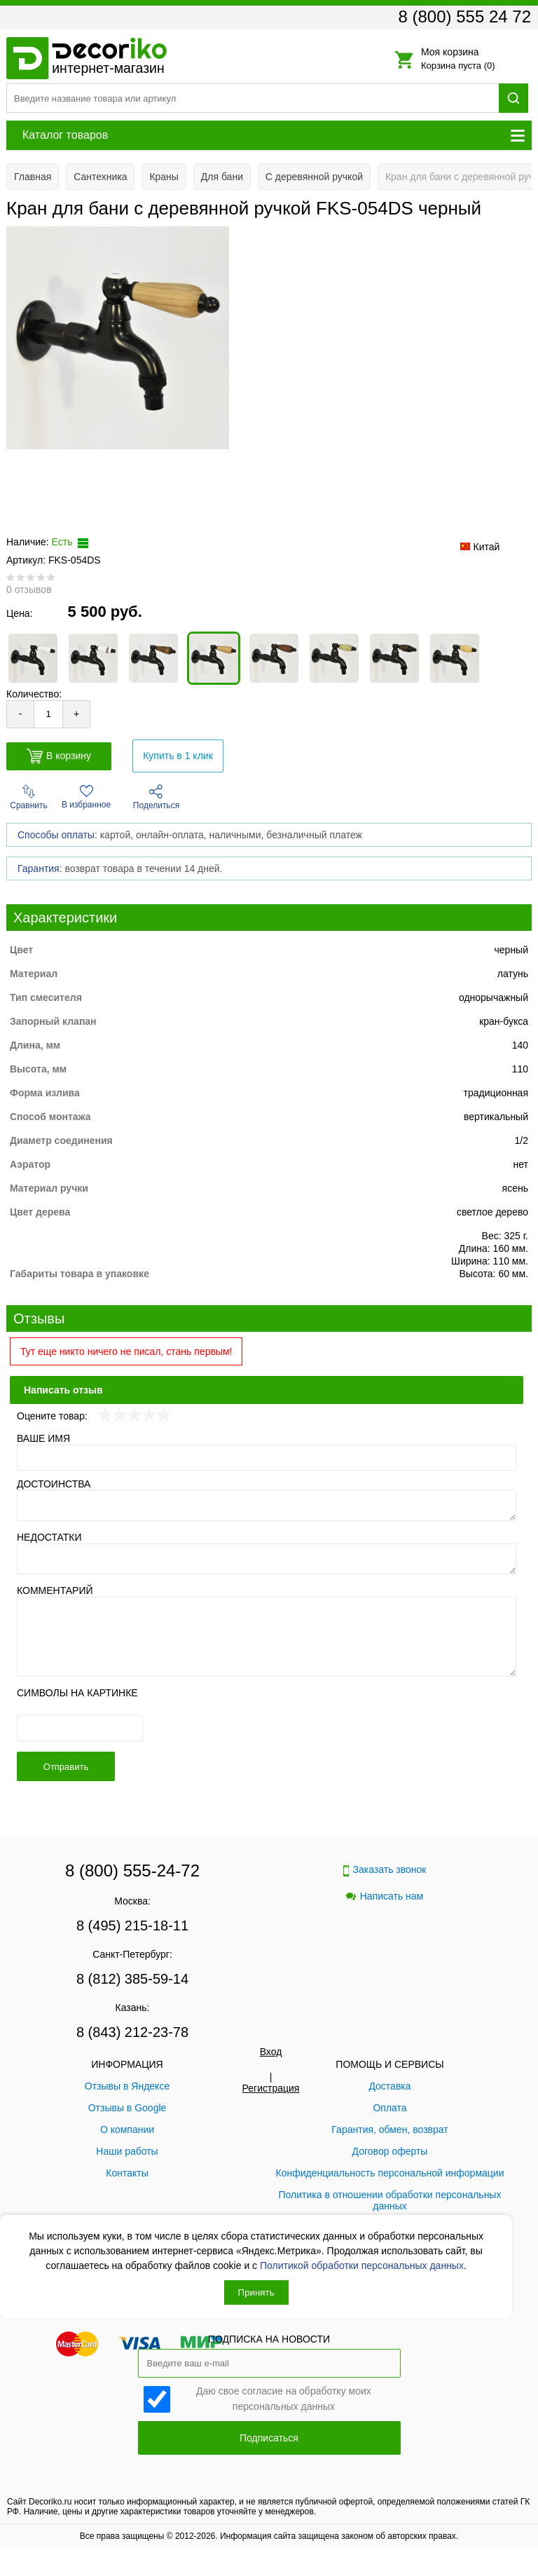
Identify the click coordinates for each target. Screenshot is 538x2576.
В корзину (59, 756)
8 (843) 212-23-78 (132, 2032)
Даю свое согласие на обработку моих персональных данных (283, 2397)
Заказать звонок (385, 1870)
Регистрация (271, 2088)
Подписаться (269, 2438)
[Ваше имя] (266, 1458)
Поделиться (156, 797)
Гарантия (39, 868)
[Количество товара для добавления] (48, 714)
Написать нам (385, 1896)
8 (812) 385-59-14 (132, 1978)
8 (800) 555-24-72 (132, 1870)
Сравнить (28, 797)
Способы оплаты (56, 834)
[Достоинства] (266, 1505)
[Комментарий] (266, 1637)
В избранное (86, 797)
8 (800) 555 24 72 (465, 16)
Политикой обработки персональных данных (362, 2265)
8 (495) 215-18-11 (132, 1925)
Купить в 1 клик (178, 755)
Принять (256, 2292)
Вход (271, 2051)
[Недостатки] (266, 1558)
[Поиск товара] (252, 98)
